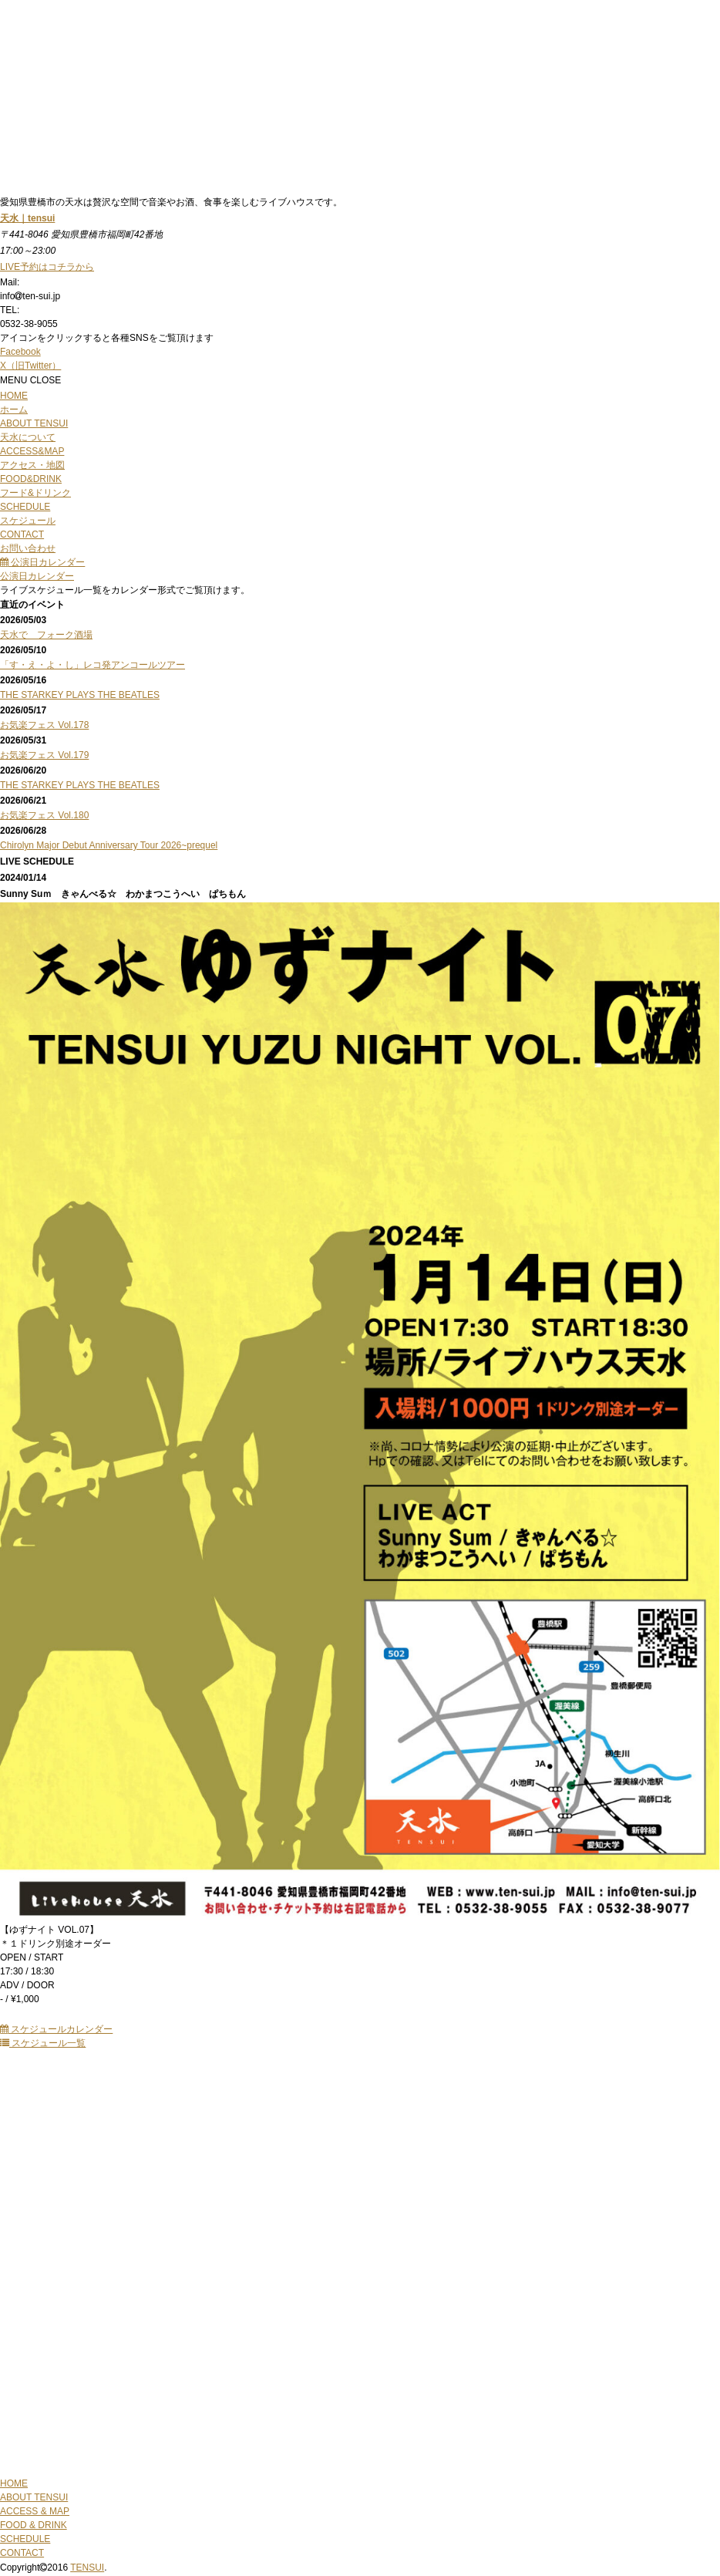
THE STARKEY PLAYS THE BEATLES (80, 695)
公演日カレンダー (42, 562)
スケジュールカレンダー (56, 2029)
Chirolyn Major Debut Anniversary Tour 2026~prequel (108, 845)
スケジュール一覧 (43, 2043)
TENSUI (87, 2567)
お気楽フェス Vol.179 (44, 755)
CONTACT (22, 2552)
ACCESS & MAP (34, 2511)
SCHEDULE (25, 2539)
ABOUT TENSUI (34, 2497)
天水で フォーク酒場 (46, 634)
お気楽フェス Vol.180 (44, 815)
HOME (14, 2483)
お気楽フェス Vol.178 (44, 725)
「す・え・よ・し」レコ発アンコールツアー (92, 664)
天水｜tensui (27, 218)
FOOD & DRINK (33, 2525)
